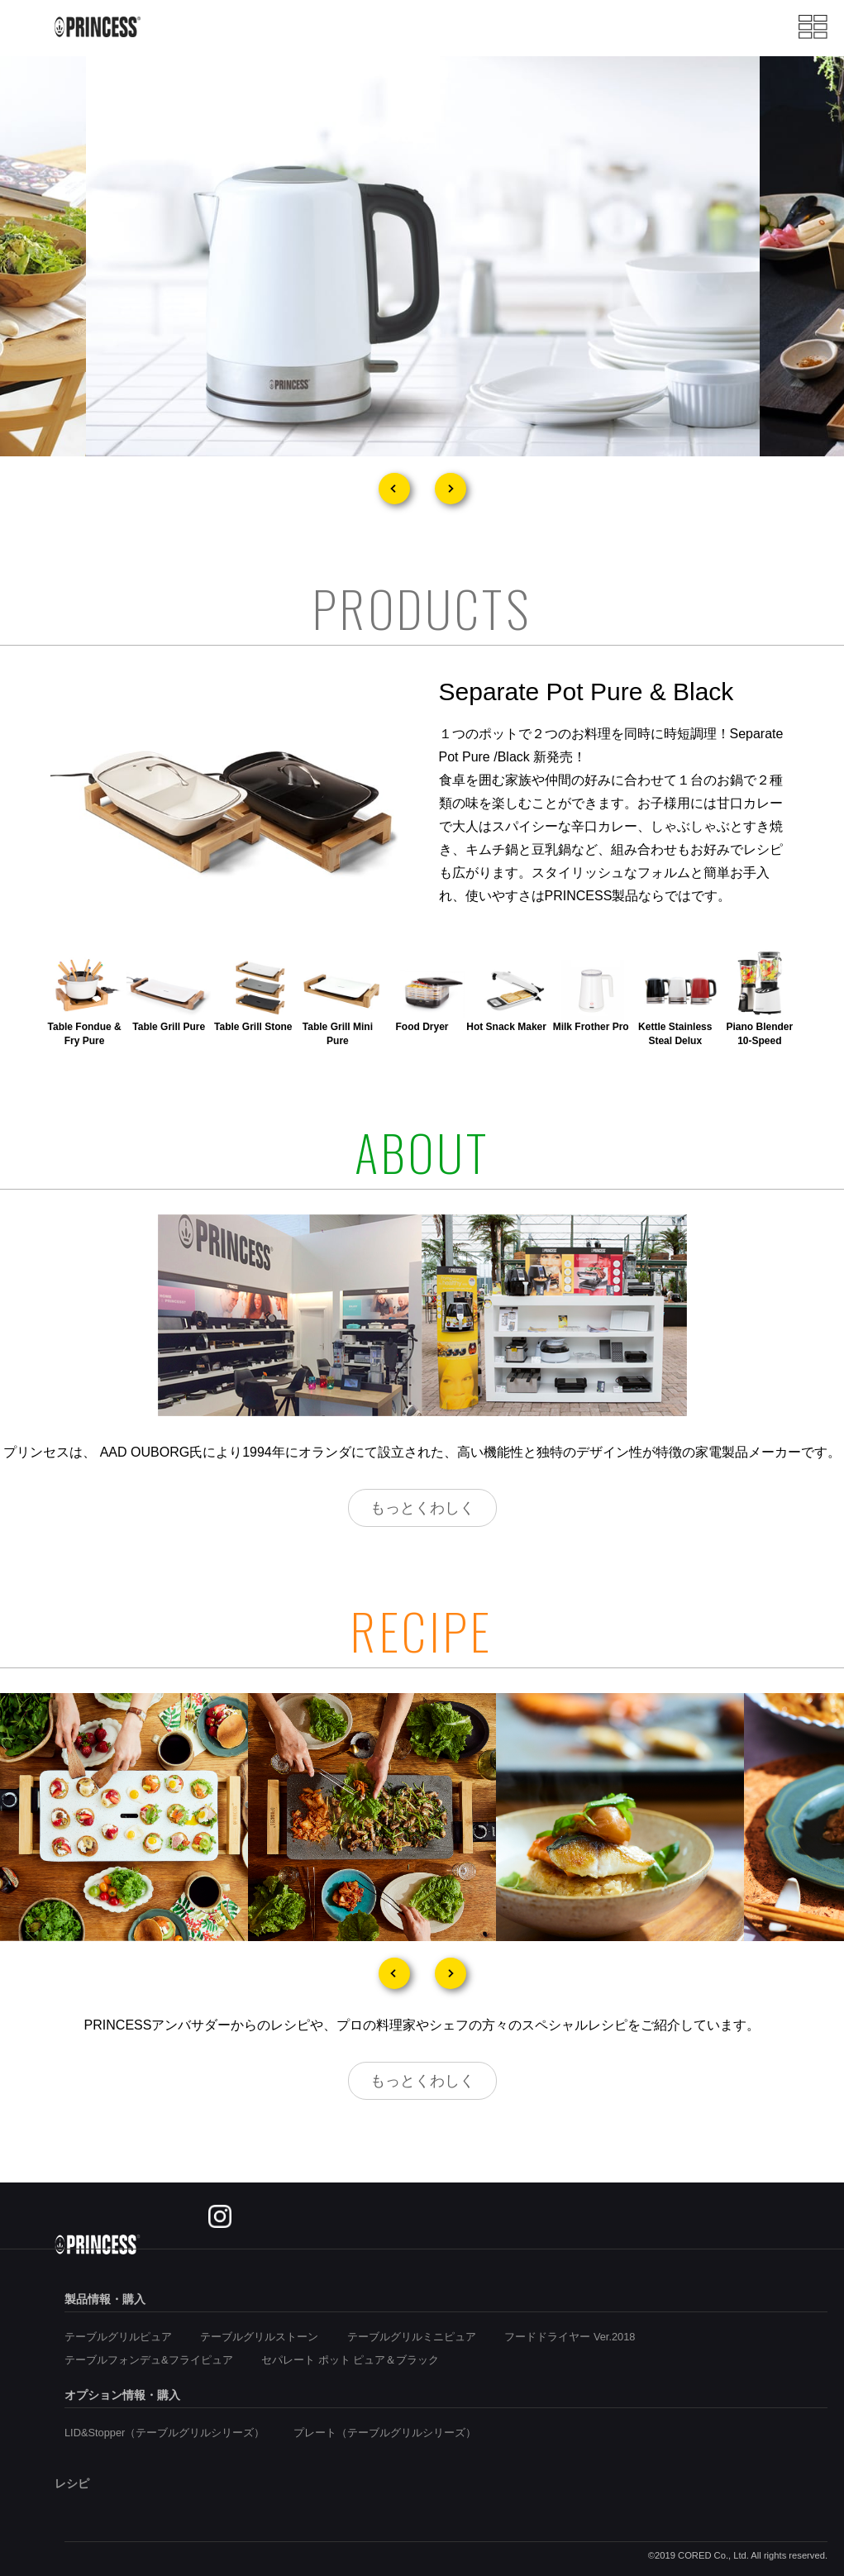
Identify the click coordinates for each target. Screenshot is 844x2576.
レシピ (72, 2483)
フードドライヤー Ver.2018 (569, 2336)
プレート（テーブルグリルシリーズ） (384, 2432)
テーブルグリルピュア (118, 2336)
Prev (394, 488)
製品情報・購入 (104, 2299)
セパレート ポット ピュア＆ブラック (350, 2360)
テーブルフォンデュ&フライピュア (148, 2360)
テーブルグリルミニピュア (411, 2336)
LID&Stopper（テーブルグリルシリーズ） (164, 2432)
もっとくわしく (422, 1508)
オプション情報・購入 (122, 2395)
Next (450, 488)
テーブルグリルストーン (259, 2336)
